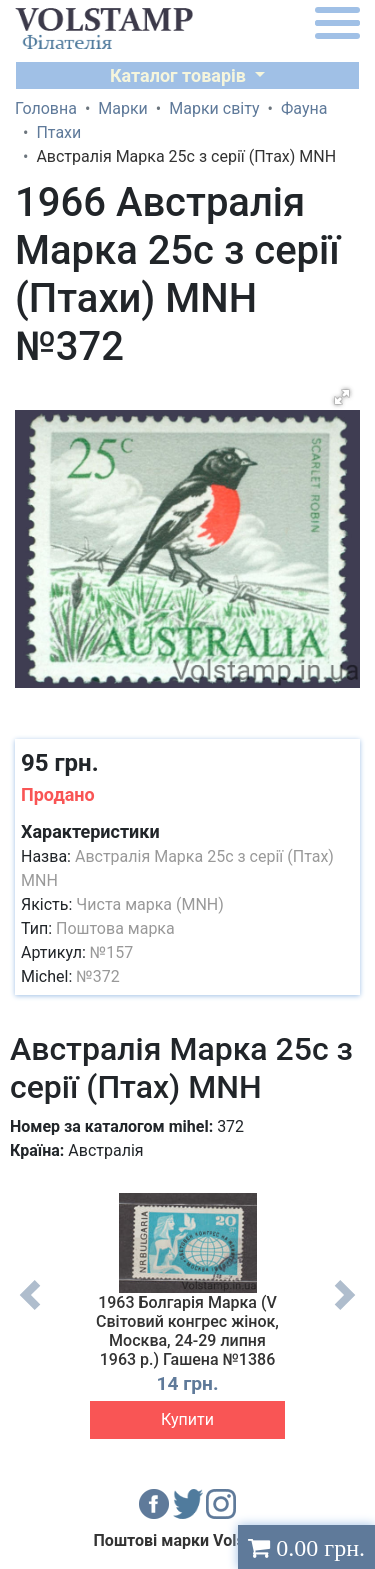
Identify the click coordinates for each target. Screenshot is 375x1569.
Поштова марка (115, 928)
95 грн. (60, 763)
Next (345, 1310)
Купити (187, 1419)
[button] (342, 397)
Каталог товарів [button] (180, 75)
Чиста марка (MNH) (150, 904)
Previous (30, 1310)
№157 (111, 952)
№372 (97, 976)
